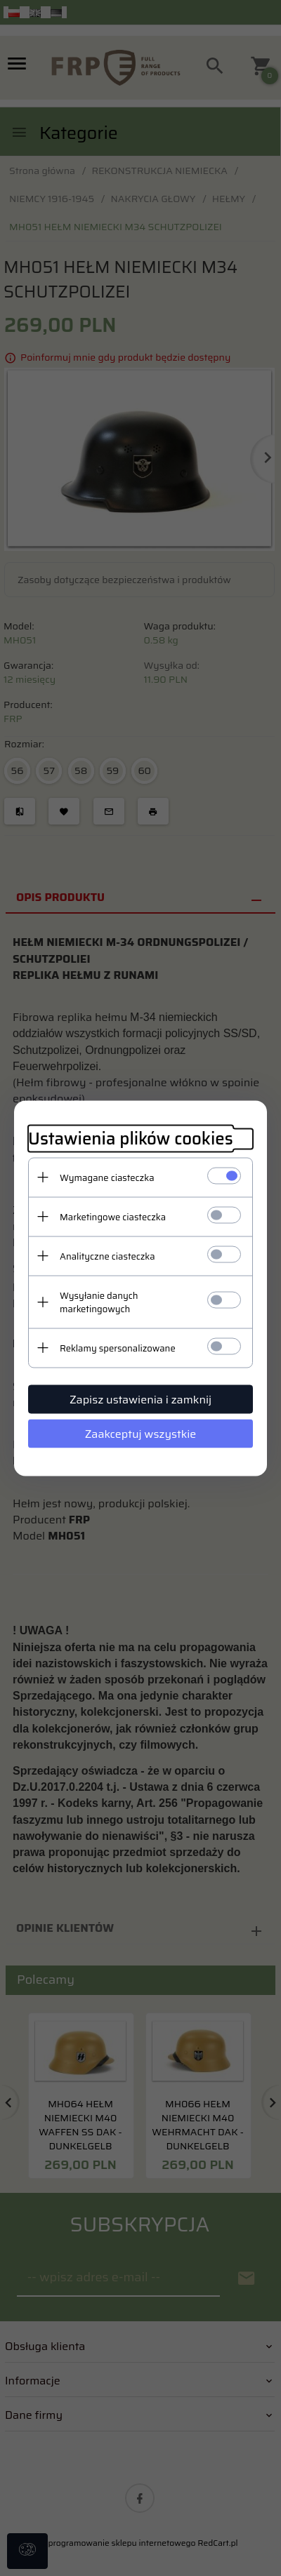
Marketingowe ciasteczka (113, 1216)
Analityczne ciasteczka (107, 1255)
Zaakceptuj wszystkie (141, 1433)
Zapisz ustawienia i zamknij (140, 1399)
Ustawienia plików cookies (130, 1138)
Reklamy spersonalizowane (118, 1347)
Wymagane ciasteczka (107, 1177)
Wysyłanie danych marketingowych (99, 1302)
